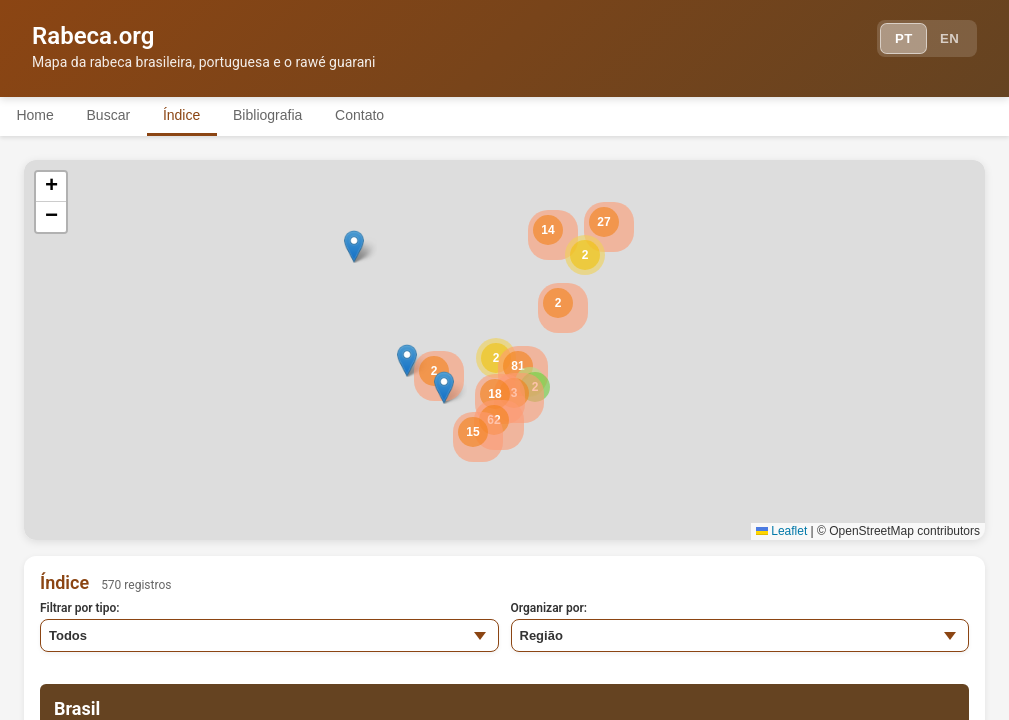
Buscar (119, 115)
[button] (585, 255)
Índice (199, 115)
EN (947, 40)
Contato (392, 115)
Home (38, 115)
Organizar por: (549, 608)
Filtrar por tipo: (80, 608)
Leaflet (781, 531)
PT (895, 40)
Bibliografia (292, 115)
